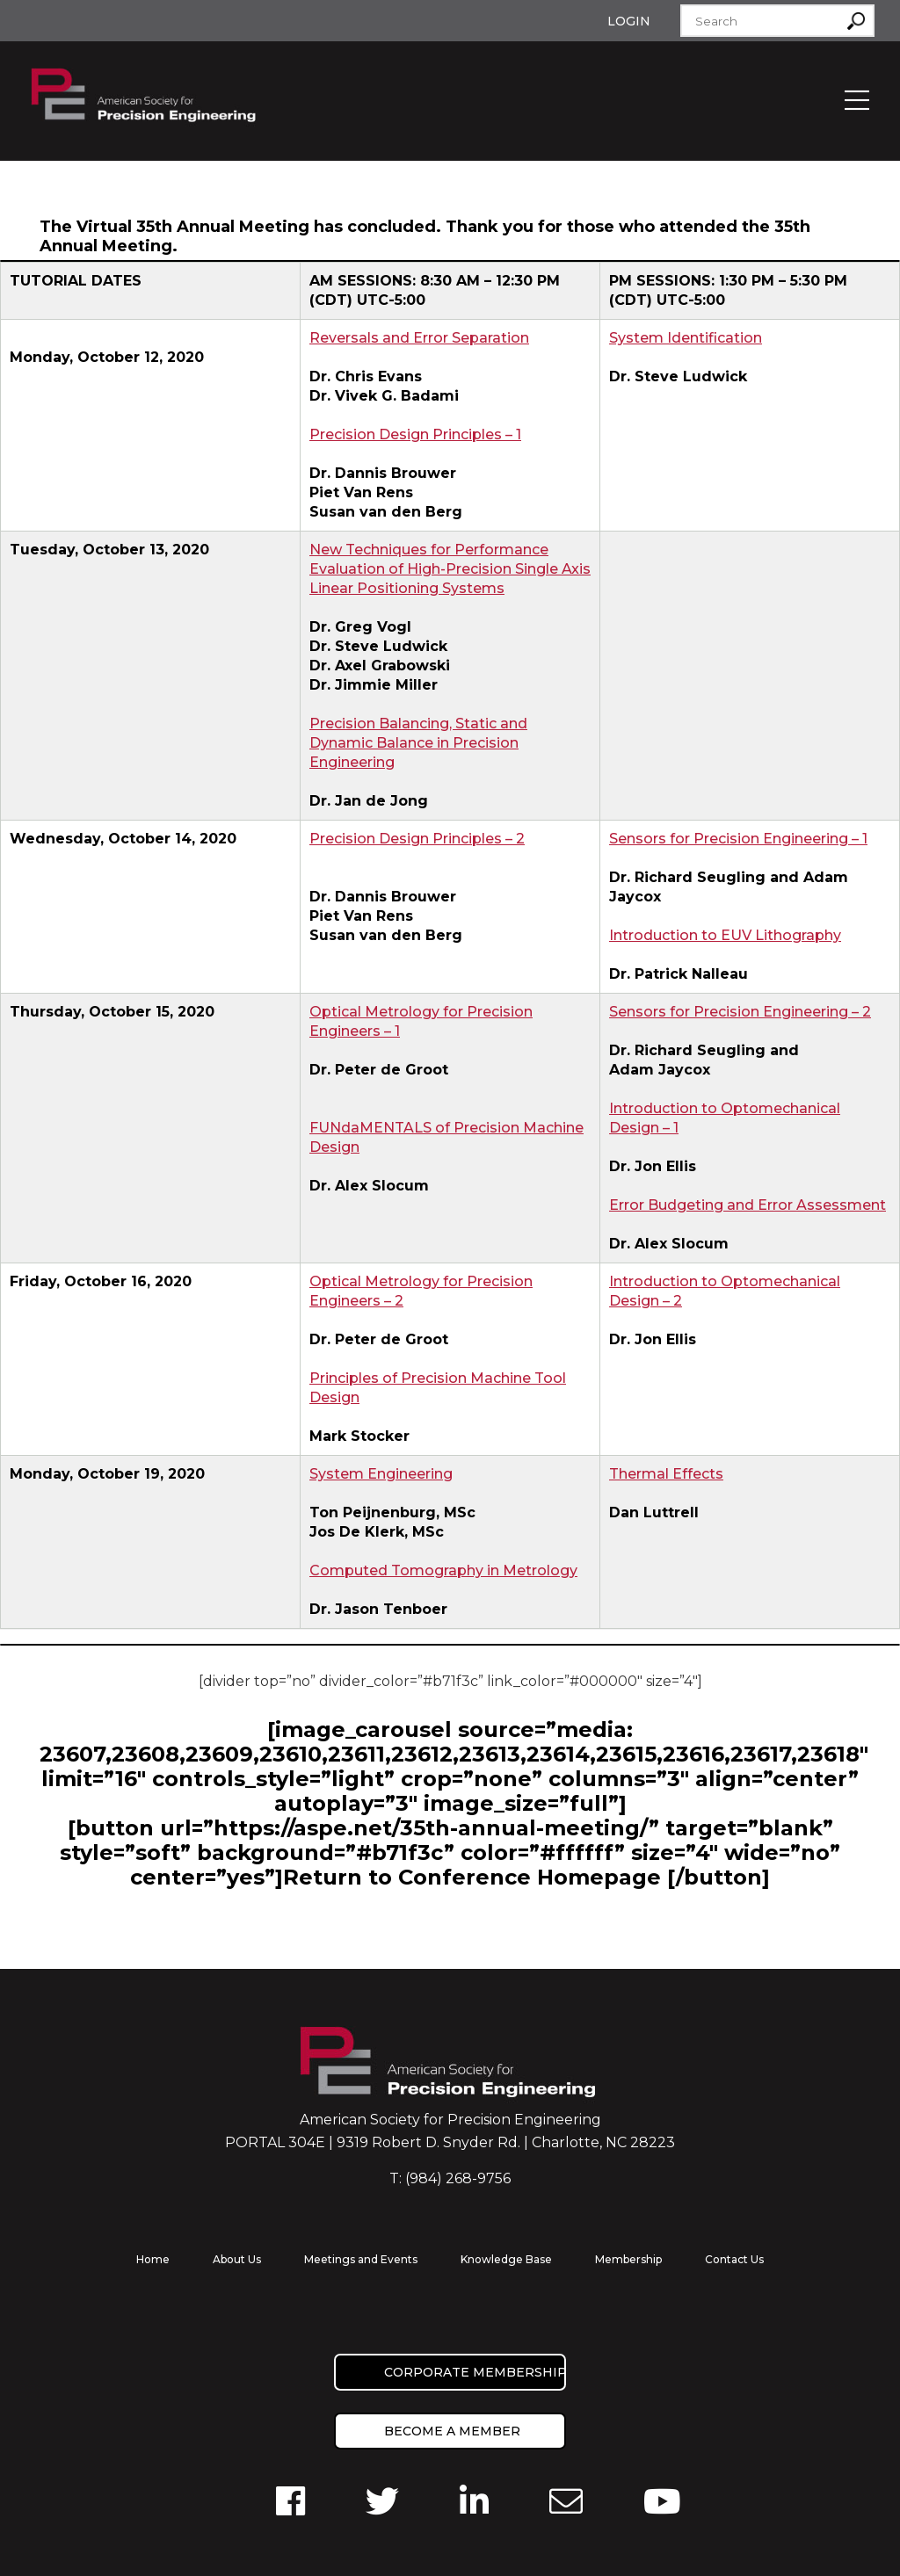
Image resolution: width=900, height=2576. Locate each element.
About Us (237, 2259)
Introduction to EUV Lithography (725, 935)
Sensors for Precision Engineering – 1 (738, 838)
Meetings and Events (360, 2259)
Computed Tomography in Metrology (443, 1570)
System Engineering (381, 1473)
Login (628, 21)
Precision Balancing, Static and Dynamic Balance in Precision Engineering (418, 743)
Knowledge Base (506, 2259)
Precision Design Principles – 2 (417, 838)
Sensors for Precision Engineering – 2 (740, 1011)
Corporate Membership (475, 2372)
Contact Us (734, 2259)
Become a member (452, 2431)
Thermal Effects (666, 1473)
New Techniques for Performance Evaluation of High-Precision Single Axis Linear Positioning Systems (450, 569)
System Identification (685, 337)
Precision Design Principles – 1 (415, 434)
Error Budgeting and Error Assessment (747, 1205)
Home (153, 2259)
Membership (628, 2259)
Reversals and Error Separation (419, 337)
